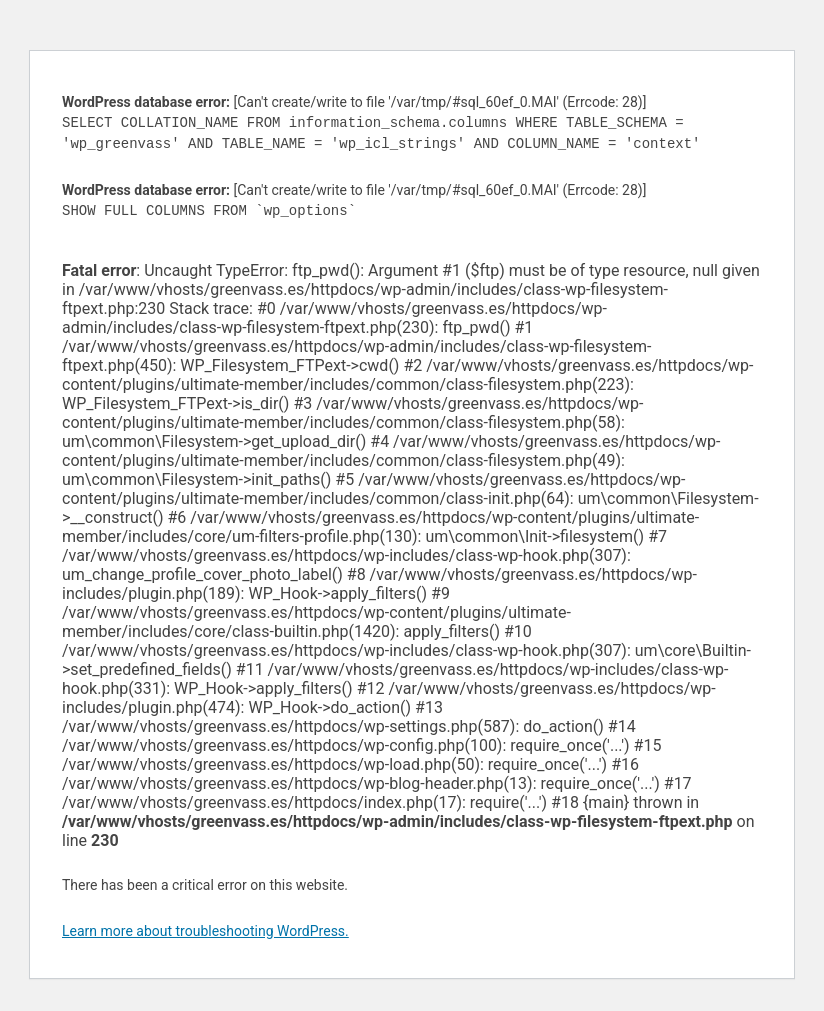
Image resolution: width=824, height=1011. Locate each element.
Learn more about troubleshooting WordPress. (205, 931)
